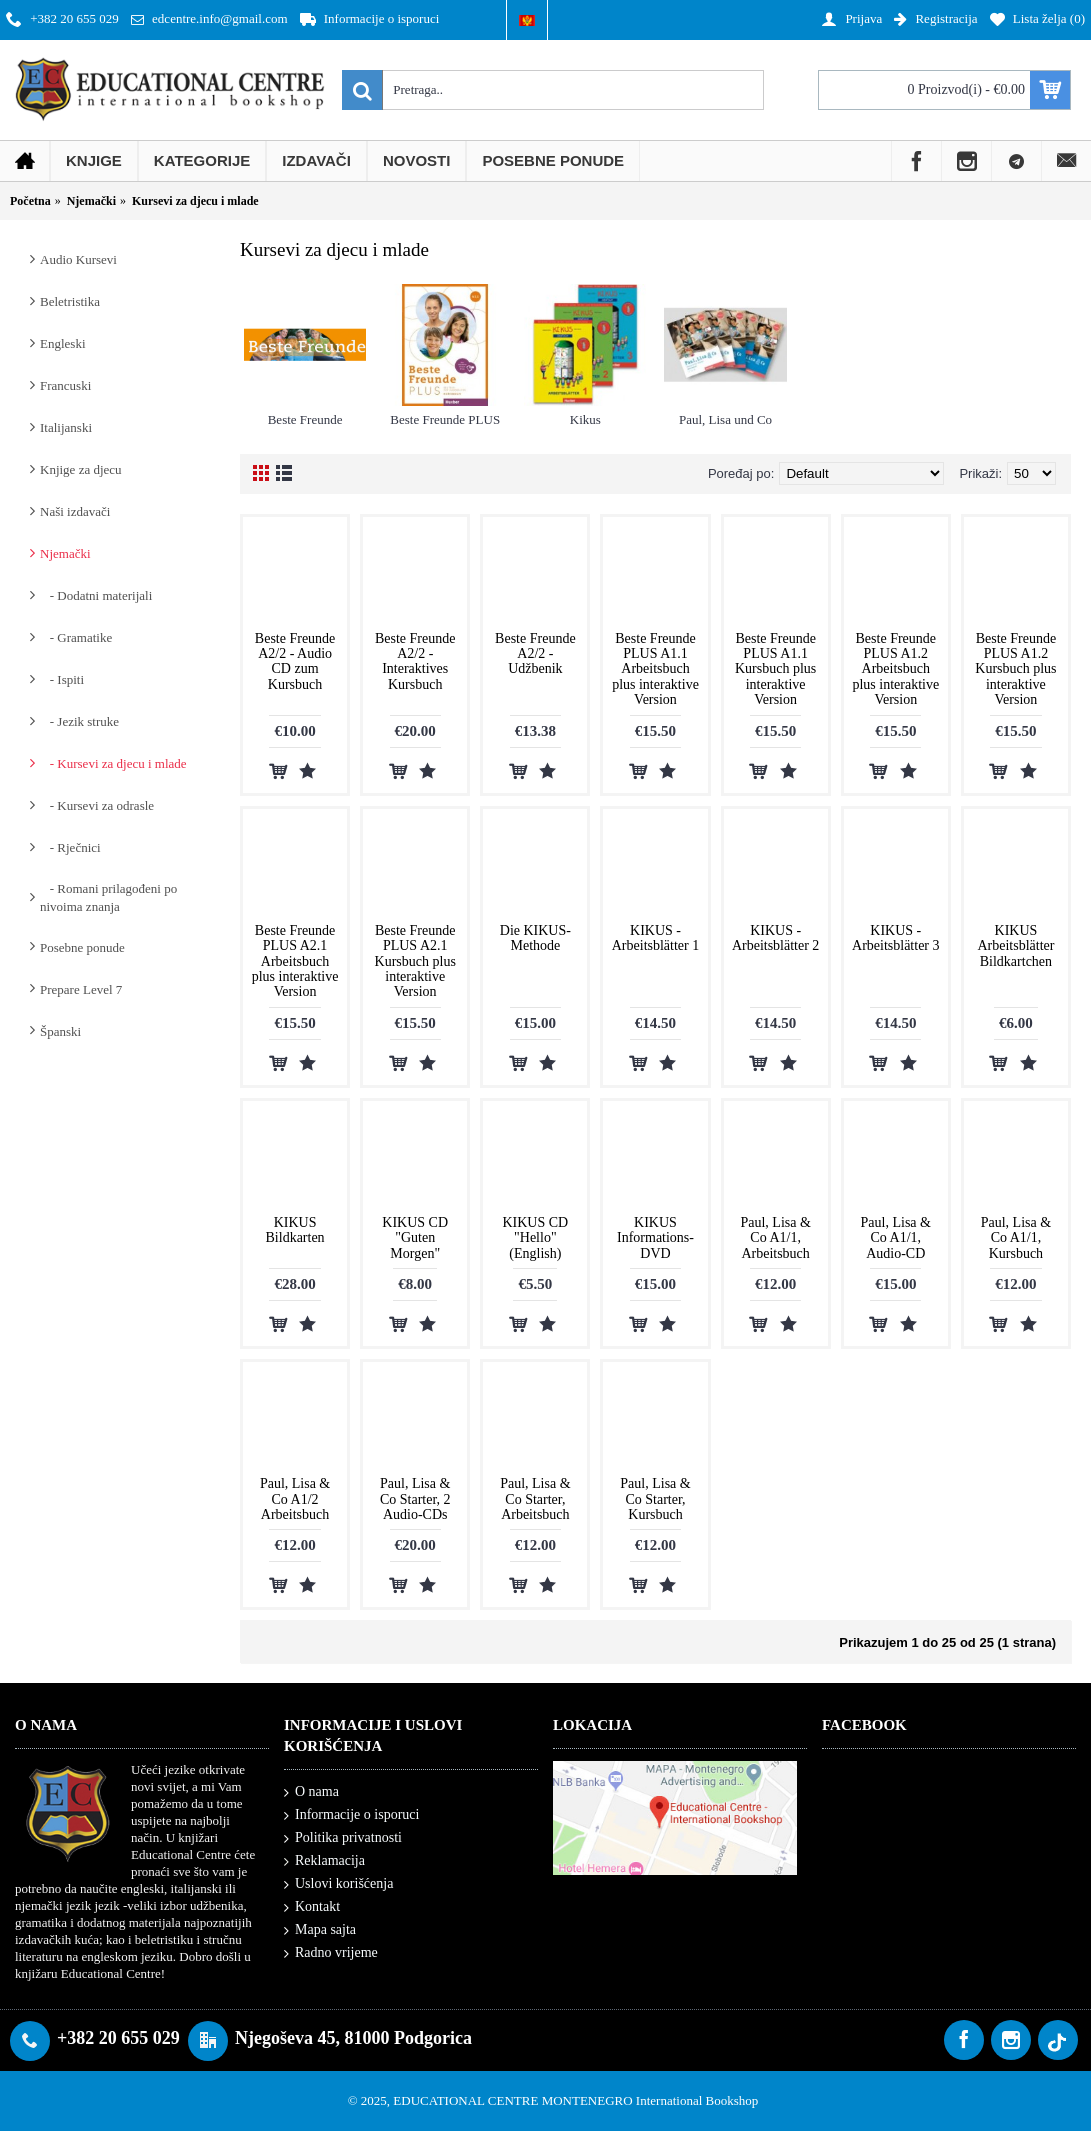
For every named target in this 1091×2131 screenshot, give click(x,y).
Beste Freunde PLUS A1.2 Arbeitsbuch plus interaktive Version (895, 669)
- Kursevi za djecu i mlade (113, 763)
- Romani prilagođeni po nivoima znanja (108, 897)
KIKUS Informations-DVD (655, 1238)
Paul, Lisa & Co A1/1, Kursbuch (1016, 1238)
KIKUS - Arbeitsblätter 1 (655, 938)
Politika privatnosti (343, 1838)
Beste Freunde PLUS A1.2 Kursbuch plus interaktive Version (1015, 669)
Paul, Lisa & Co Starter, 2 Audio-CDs (415, 1499)
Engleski (63, 343)
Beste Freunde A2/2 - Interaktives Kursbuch (415, 661)
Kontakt (312, 1907)
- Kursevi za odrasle (97, 805)
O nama (311, 1792)
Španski (60, 1031)
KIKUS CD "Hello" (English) (535, 1238)
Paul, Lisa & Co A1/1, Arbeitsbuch (775, 1238)
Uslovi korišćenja (338, 1884)
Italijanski (66, 427)
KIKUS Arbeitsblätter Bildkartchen (1015, 946)
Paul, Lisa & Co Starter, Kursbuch (655, 1499)
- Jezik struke (79, 721)
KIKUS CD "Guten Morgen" (415, 1238)
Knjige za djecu (81, 469)
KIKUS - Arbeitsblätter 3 (895, 938)
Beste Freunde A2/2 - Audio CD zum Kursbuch (295, 661)
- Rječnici (70, 847)
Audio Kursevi (78, 259)
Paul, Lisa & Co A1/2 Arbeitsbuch (295, 1499)
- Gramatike (76, 637)
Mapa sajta (320, 1930)
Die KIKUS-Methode (535, 938)
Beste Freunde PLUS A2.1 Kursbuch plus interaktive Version (415, 961)
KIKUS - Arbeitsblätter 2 (775, 938)
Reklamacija (324, 1861)
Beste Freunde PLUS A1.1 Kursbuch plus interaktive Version (775, 669)
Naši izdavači (75, 511)
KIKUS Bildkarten (295, 1230)
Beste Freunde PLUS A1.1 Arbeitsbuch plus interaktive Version (655, 669)
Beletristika (70, 301)
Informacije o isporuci (351, 1815)
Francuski (65, 385)
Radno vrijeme (331, 1953)
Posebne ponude (82, 947)
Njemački (65, 553)
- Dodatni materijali (96, 595)
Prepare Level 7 (81, 989)
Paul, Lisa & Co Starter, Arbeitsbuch (535, 1499)
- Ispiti (62, 679)
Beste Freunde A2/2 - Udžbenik (535, 654)
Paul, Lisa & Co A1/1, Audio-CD (896, 1238)
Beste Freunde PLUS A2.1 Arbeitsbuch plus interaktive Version (295, 961)
